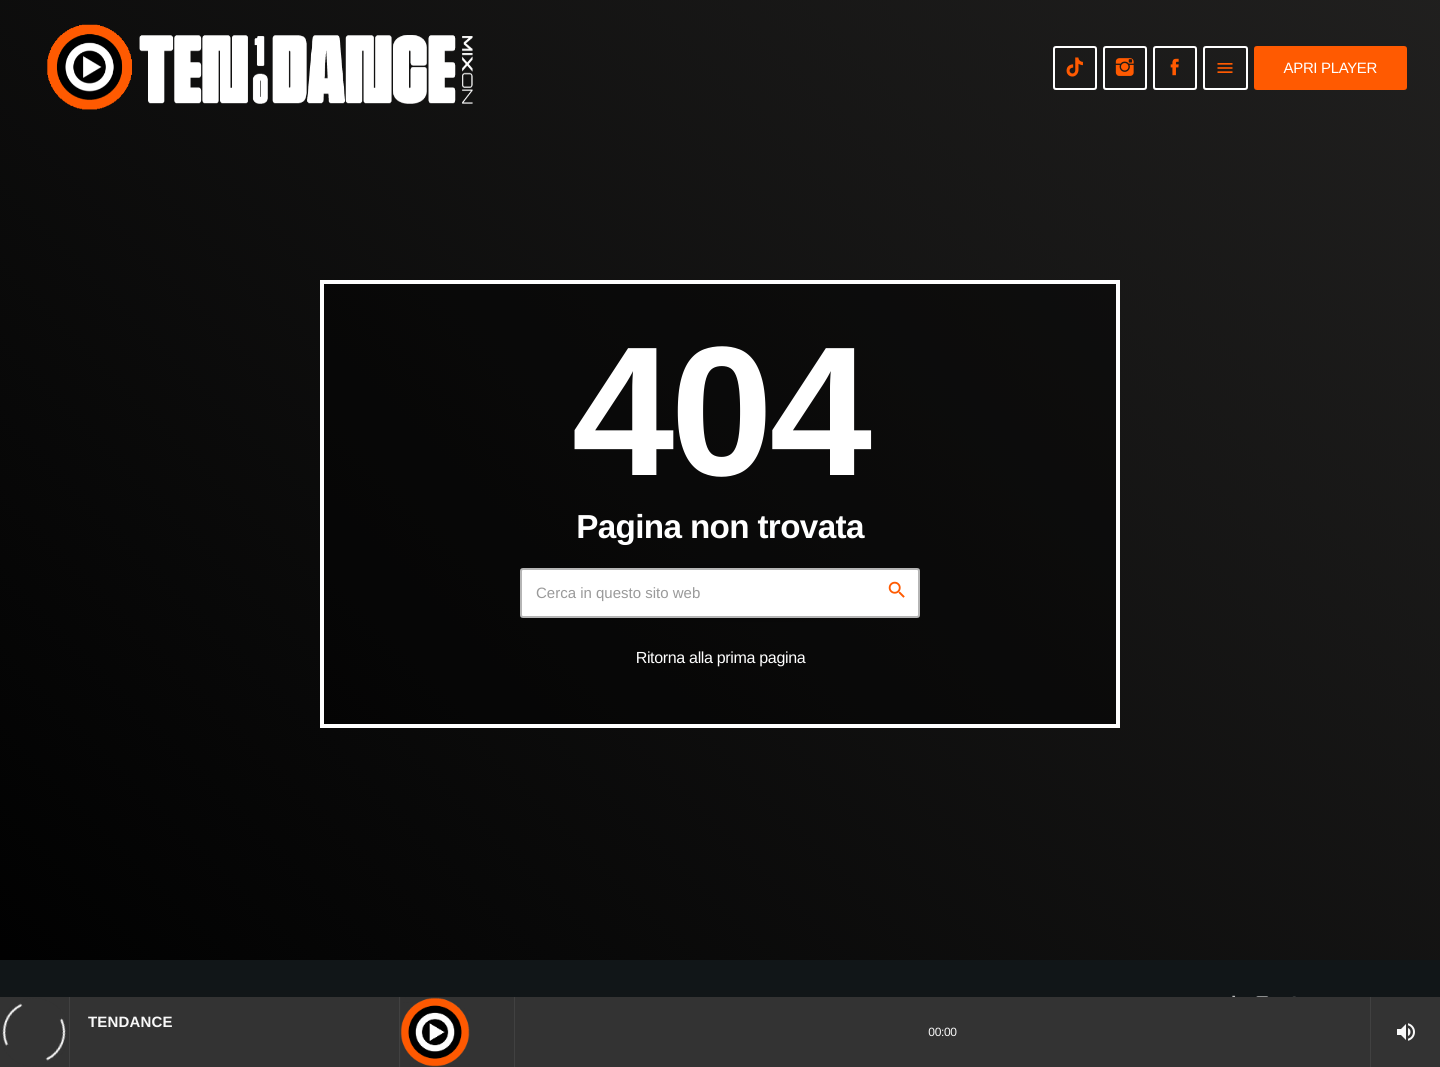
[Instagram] (1125, 68)
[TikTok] (1075, 68)
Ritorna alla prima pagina (721, 658)
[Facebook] (1175, 68)
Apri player (1330, 68)
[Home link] (260, 68)
